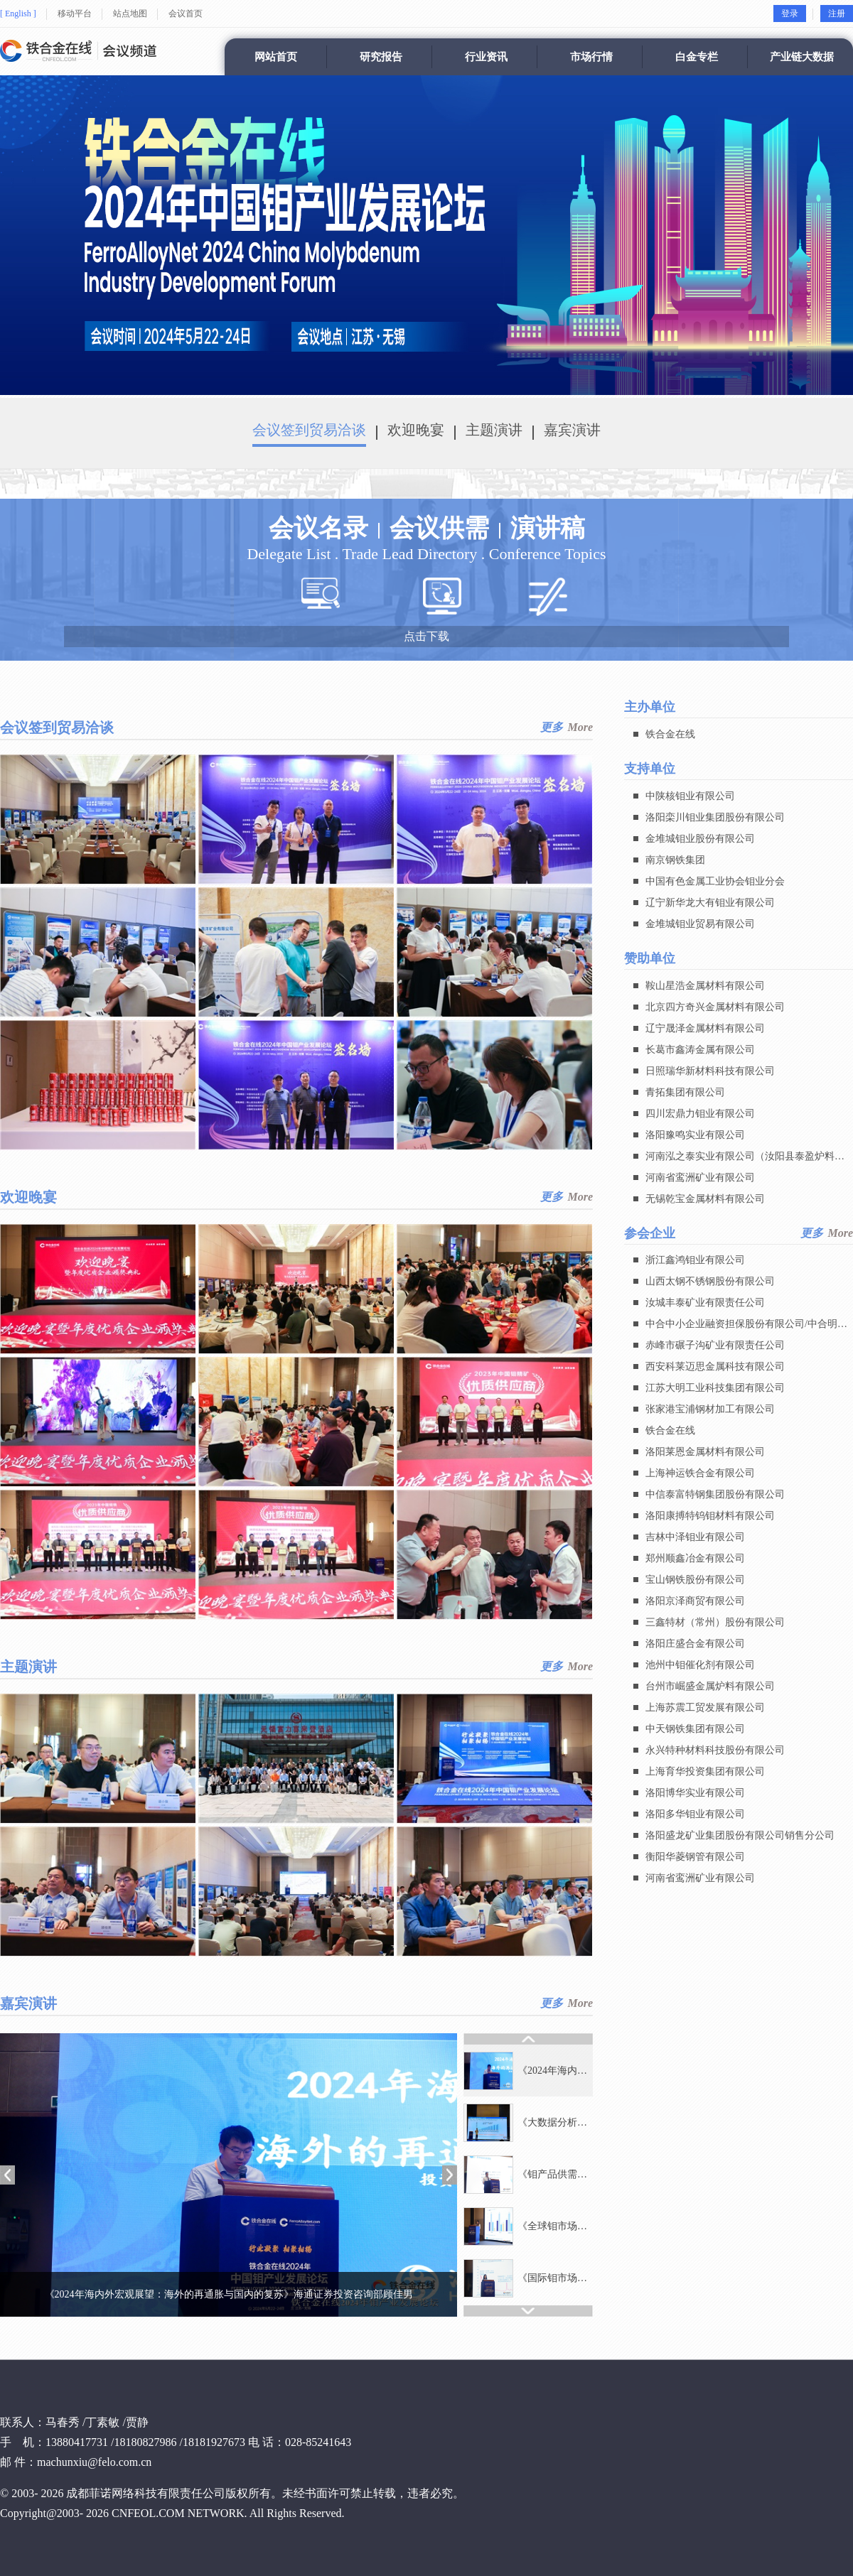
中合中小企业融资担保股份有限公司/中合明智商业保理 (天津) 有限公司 (746, 1327)
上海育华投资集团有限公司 (705, 1772)
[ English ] (18, 13)
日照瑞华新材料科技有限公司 (710, 1071)
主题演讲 (494, 430)
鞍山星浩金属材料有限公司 (705, 985)
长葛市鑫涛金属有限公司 (700, 1049)
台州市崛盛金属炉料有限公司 (710, 1687)
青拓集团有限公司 (685, 1092)
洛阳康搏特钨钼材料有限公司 (710, 1516)
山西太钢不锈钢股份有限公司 (710, 1282)
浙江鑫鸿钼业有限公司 (695, 1260)
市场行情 (591, 57)
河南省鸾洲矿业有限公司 (700, 1177)
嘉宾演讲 (572, 430)
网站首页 (275, 57)
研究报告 (381, 57)
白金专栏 (696, 57)
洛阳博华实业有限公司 (695, 1793)
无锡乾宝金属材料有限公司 (705, 1199)
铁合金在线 (670, 734)
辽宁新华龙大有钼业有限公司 (710, 902)
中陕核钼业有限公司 (690, 796)
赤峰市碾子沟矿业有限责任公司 (715, 1346)
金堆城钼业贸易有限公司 (700, 924)
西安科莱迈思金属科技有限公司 (715, 1367)
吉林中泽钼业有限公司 (695, 1537)
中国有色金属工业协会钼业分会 (715, 881)
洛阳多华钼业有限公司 (695, 1814)
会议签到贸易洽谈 (309, 430)
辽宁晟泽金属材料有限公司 (705, 1028)
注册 (836, 13)
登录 (789, 13)
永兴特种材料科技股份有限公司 (715, 1751)
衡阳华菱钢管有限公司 (695, 1857)
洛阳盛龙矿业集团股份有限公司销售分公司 (740, 1836)
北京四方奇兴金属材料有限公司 (715, 1007)
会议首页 (185, 13)
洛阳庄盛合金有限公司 (695, 1644)
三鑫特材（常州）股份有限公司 (715, 1623)
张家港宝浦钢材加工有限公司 (710, 1410)
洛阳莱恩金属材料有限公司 (705, 1452)
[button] (7, 2175)
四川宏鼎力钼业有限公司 (700, 1113)
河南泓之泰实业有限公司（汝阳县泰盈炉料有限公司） (744, 1159)
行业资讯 (486, 57)
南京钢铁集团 (675, 860)
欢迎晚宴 (415, 430)
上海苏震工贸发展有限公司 (705, 1708)
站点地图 (130, 13)
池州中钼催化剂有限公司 (700, 1665)
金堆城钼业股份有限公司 (700, 838)
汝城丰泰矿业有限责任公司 (705, 1303)
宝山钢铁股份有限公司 (695, 1580)
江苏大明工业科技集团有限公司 (715, 1388)
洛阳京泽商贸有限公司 (695, 1601)
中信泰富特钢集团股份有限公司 (715, 1495)
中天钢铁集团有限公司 (695, 1729)
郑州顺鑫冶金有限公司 (695, 1559)
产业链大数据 (802, 57)
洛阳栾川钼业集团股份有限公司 (715, 817)
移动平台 (75, 13)
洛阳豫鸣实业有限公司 (695, 1135)
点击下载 (426, 636)
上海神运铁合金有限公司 (700, 1473)
